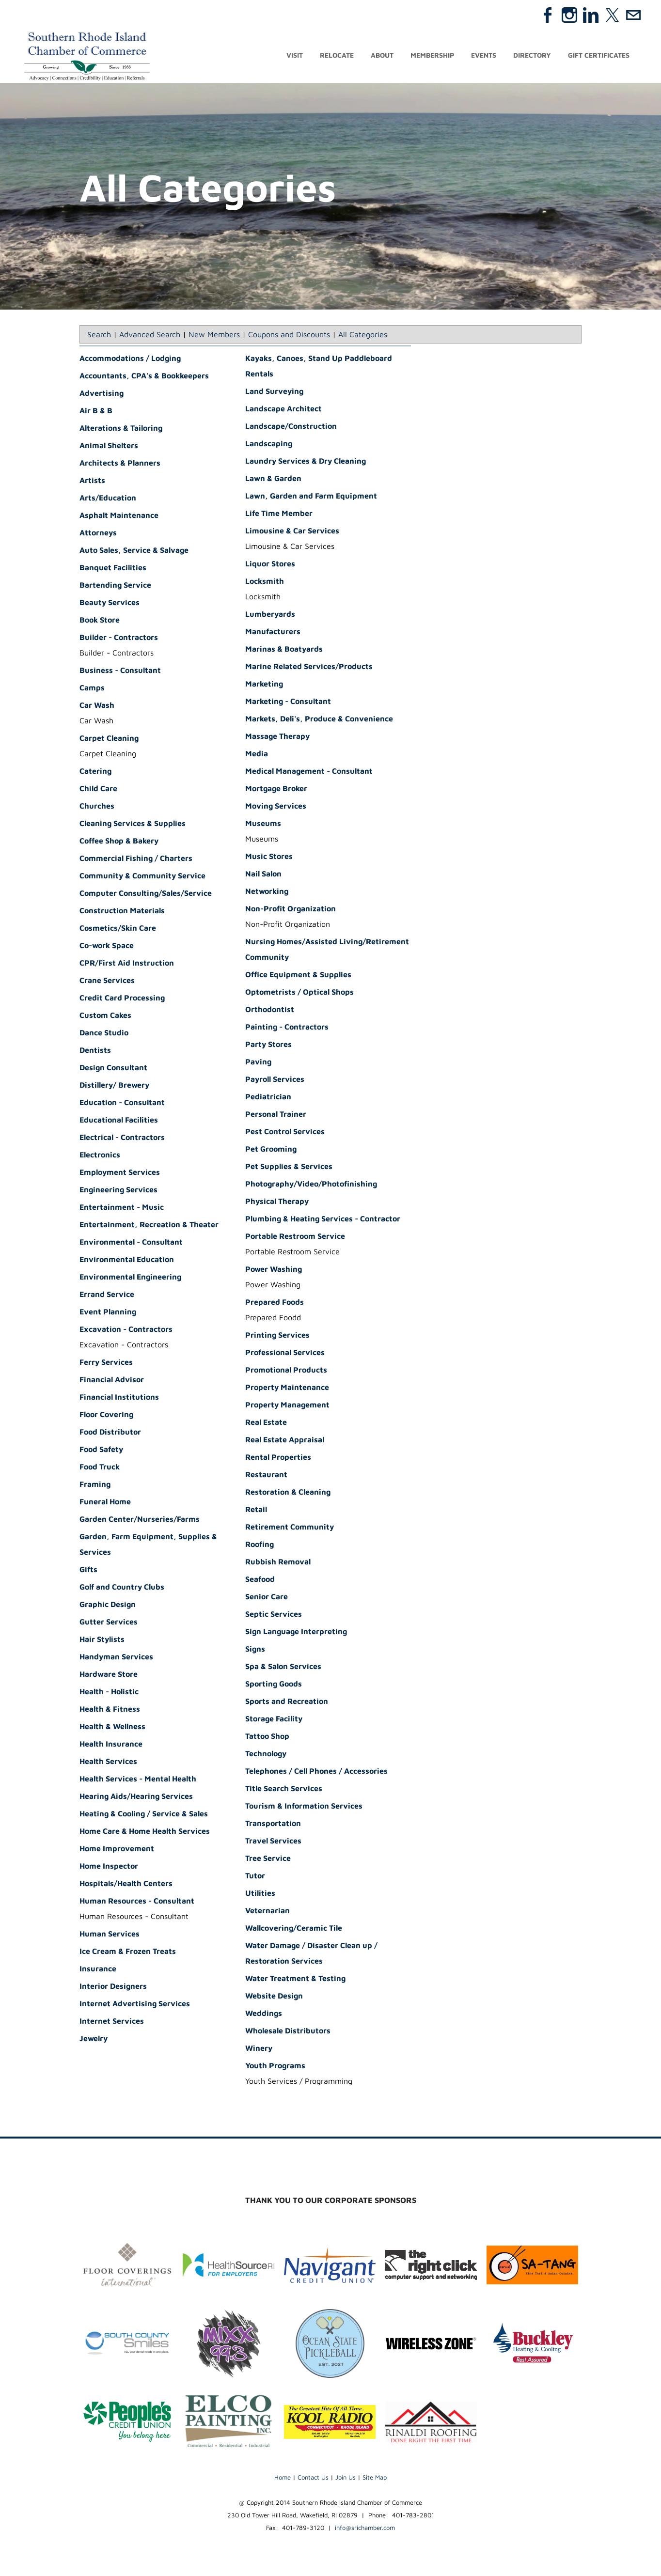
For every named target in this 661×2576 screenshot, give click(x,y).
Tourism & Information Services (303, 1808)
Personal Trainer (275, 1116)
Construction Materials (122, 913)
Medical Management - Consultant (309, 773)
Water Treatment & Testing (295, 1981)
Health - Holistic (109, 1694)
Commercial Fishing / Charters (135, 861)
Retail (256, 1512)
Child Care (98, 791)
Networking (266, 894)
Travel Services (273, 1843)
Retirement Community (289, 1529)
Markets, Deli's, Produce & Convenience (319, 721)
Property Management (287, 1407)
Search (99, 337)
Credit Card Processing (122, 1000)
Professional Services (285, 1355)
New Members (214, 337)
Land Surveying (274, 394)
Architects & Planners (119, 465)
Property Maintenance (287, 1390)
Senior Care (266, 1599)
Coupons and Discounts (289, 337)
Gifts (88, 1572)
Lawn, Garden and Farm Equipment (311, 498)
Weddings (263, 2016)
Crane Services (107, 983)
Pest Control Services (285, 1134)
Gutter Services (108, 1624)
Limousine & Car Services (292, 533)
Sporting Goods (273, 1686)
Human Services (109, 1936)
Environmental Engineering (130, 1279)
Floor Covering (106, 1417)
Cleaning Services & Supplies (132, 826)
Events (483, 57)
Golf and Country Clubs (121, 1589)
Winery (258, 2050)
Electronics (99, 1157)
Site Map (374, 2480)
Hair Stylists (102, 1642)
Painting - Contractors (287, 1029)
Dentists (95, 1052)
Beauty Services (109, 605)
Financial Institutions (119, 1399)
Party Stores (268, 1047)
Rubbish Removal (278, 1564)
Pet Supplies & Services (288, 1169)
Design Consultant (113, 1070)
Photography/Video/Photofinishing (311, 1186)
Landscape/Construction (291, 428)
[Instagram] (569, 15)
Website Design (274, 1998)
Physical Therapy (277, 1204)
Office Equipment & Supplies (298, 977)
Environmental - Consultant (131, 1244)
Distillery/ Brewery (114, 1087)
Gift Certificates (599, 57)
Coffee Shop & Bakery (118, 843)
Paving (258, 1064)
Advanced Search (149, 337)
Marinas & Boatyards (284, 651)
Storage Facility (273, 1721)
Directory (532, 57)
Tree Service (268, 1861)
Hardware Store (108, 1676)
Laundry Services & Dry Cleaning (305, 463)
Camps (92, 690)
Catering (95, 773)
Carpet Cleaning (109, 740)
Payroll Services (274, 1081)
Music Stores (269, 859)
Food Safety (101, 1452)
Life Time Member (279, 516)
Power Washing (273, 1271)
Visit (294, 57)
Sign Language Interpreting (296, 1634)
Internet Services (111, 2023)
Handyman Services (116, 1659)
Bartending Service (115, 587)
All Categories (362, 337)
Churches (96, 808)
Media (256, 756)
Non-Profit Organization (290, 911)
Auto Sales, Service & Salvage (134, 552)
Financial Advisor (111, 1382)
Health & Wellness (112, 1729)
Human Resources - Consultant (136, 1903)
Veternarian (267, 1913)
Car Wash (96, 707)
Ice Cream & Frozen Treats (127, 1954)
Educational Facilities (118, 1122)
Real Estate (266, 1425)
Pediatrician (268, 1099)
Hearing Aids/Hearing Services (136, 1799)
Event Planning (107, 1314)
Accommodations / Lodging (130, 361)
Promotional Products (286, 1372)
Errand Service (106, 1297)
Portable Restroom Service (295, 1238)
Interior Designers (113, 1988)
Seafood (260, 1581)
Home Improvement (116, 1851)
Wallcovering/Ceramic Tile (293, 1930)
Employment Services (119, 1175)
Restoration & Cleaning (287, 1494)
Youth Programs (275, 2068)
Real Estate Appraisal (284, 1442)
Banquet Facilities (112, 570)
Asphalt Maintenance (118, 518)
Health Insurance (110, 1746)
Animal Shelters (108, 448)
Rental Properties (278, 1459)
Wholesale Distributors (287, 2033)
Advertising (101, 395)
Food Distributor (110, 1434)
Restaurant (266, 1477)
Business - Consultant (120, 673)
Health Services (108, 1764)
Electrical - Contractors (122, 1140)
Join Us (345, 2480)
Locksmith (264, 583)
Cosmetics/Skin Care (117, 930)
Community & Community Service (142, 878)
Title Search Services (283, 1791)
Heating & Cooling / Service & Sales (143, 1816)
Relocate (337, 57)
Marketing (264, 686)
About (382, 57)
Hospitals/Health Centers (126, 1886)
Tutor (255, 1878)
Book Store (99, 622)
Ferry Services (106, 1364)
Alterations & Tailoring (120, 430)
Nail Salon (263, 876)
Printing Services (277, 1337)
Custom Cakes (105, 1018)
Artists (92, 483)
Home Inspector (108, 1868)
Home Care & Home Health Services (144, 1833)
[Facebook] (548, 15)
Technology (265, 1756)
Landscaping (268, 446)
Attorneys (98, 535)
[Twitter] (612, 15)
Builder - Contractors (118, 640)
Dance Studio (103, 1035)
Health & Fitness (109, 1711)
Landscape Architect (283, 411)
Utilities (260, 1895)
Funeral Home (105, 1504)
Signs (255, 1651)
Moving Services (275, 808)
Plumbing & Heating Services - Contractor (322, 1221)
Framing (94, 1487)
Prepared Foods (274, 1304)
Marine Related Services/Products (309, 669)
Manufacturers (272, 634)
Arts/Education (107, 500)
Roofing (259, 1547)
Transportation (273, 1826)
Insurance (97, 1971)
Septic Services (273, 1616)
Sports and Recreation (286, 1704)
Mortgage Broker (276, 791)
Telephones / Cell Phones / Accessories (316, 1773)
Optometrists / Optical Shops (299, 994)
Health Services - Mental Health (137, 1781)
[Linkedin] (590, 15)
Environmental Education (126, 1262)
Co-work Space (106, 948)
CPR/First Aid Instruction (126, 965)
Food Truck (99, 1469)
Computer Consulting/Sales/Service (145, 895)
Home (282, 2480)
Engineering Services (118, 1192)
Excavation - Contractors (126, 1331)
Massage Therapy (277, 738)
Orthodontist (269, 1012)
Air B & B (95, 413)
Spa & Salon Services (283, 1669)
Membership (432, 57)
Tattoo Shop (267, 1738)
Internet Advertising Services (134, 2006)
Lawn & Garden (273, 481)
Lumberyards (270, 616)
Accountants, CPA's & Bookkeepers (144, 378)
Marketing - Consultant (288, 704)
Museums (263, 826)
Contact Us (313, 2480)
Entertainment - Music (121, 1209)
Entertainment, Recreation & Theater (149, 1227)
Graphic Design (107, 1607)
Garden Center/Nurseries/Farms (139, 1521)
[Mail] (633, 15)
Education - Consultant (122, 1105)
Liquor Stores (270, 566)
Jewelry (93, 2041)
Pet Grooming (271, 1151)
